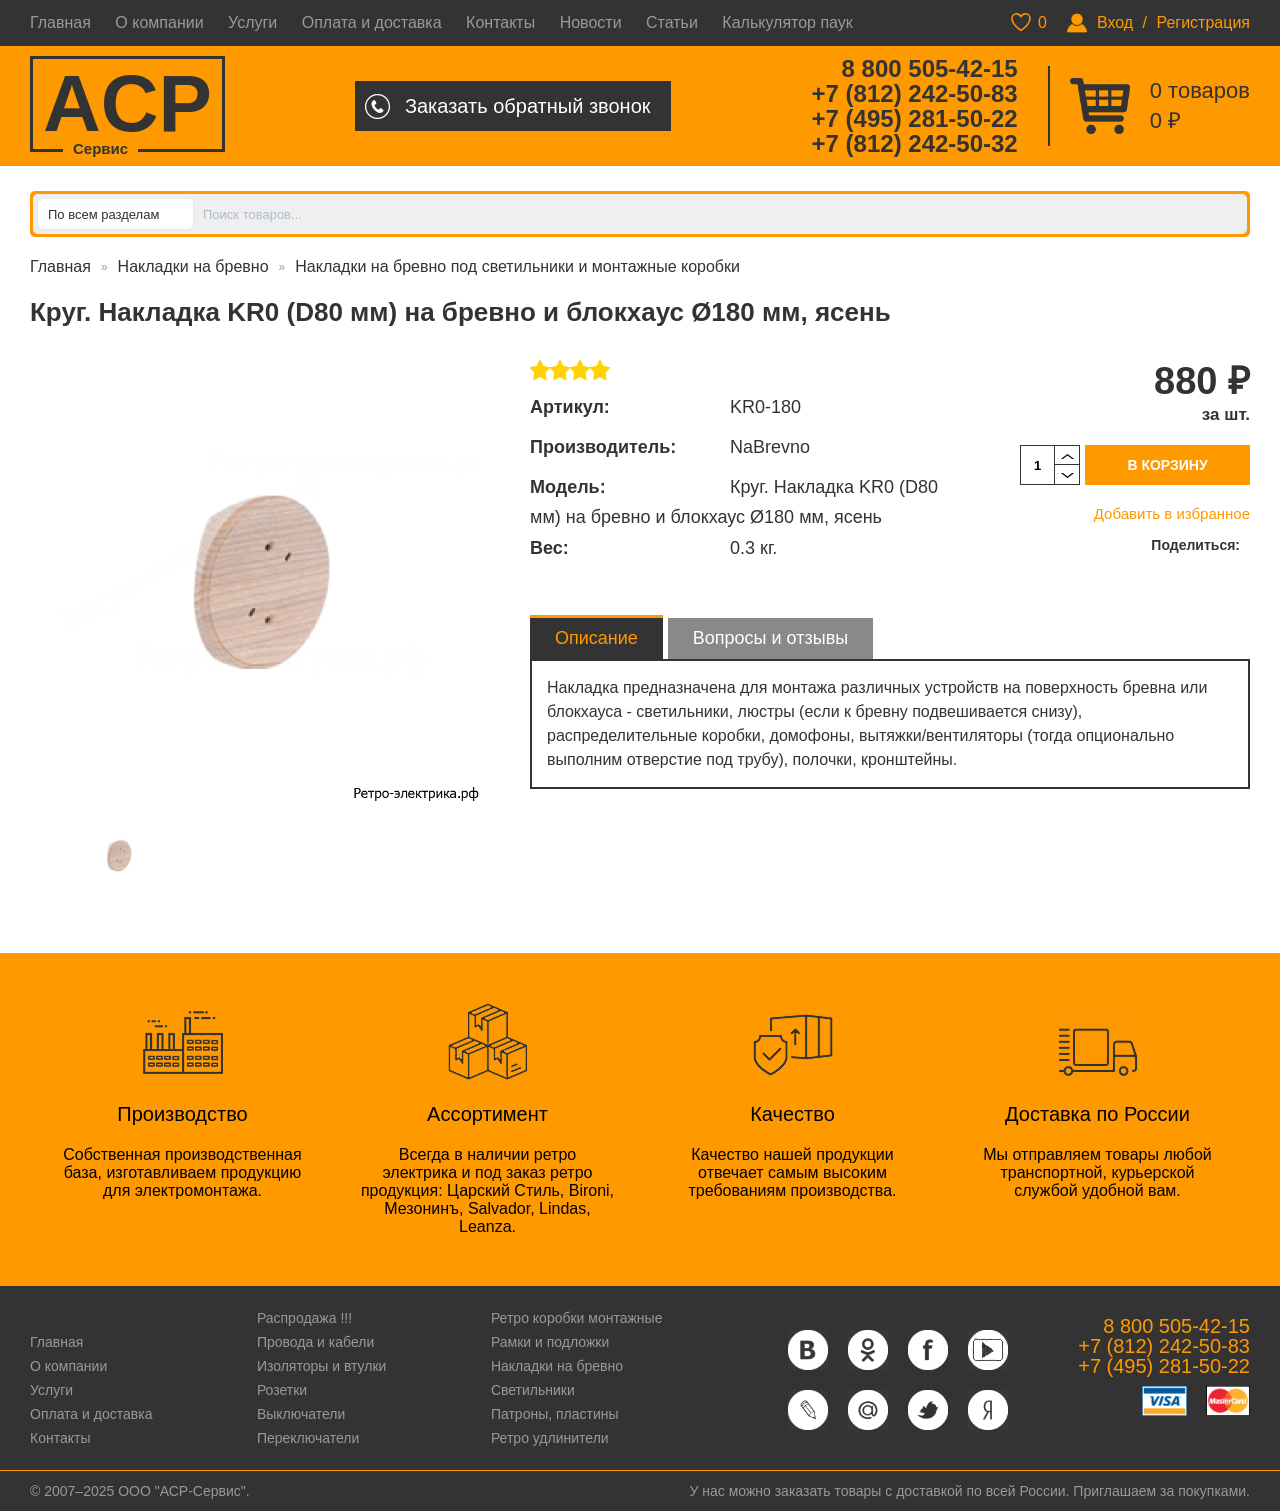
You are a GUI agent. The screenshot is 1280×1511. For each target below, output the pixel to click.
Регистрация (1203, 22)
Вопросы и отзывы (770, 638)
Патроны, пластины (555, 1414)
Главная (60, 22)
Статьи (672, 22)
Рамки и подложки (550, 1342)
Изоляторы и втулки (322, 1366)
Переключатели (308, 1438)
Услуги (252, 22)
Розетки (282, 1390)
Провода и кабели (315, 1342)
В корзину (1167, 465)
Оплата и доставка (372, 22)
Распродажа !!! (304, 1318)
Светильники (533, 1390)
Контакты (500, 22)
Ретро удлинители (550, 1438)
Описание (596, 638)
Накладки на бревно (193, 266)
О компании (159, 22)
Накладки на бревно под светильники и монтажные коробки (517, 266)
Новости (591, 22)
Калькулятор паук (787, 22)
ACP (127, 105)
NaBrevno (770, 447)
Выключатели (301, 1414)
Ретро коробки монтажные (577, 1318)
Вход (1115, 22)
